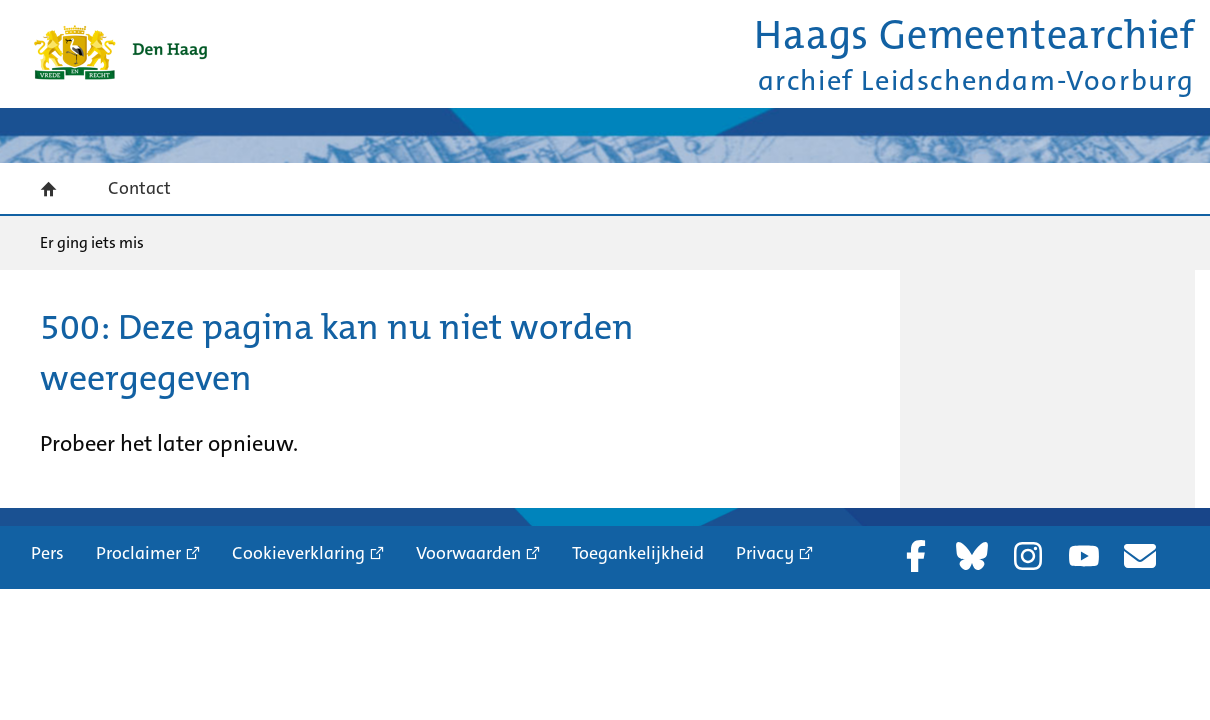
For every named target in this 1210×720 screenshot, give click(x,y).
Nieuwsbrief (1140, 556)
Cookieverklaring (298, 553)
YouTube (1084, 556)
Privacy (765, 553)
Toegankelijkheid (638, 553)
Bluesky (972, 556)
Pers (47, 553)
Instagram (1028, 556)
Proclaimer (138, 553)
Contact (139, 188)
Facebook (916, 556)
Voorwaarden (468, 553)
